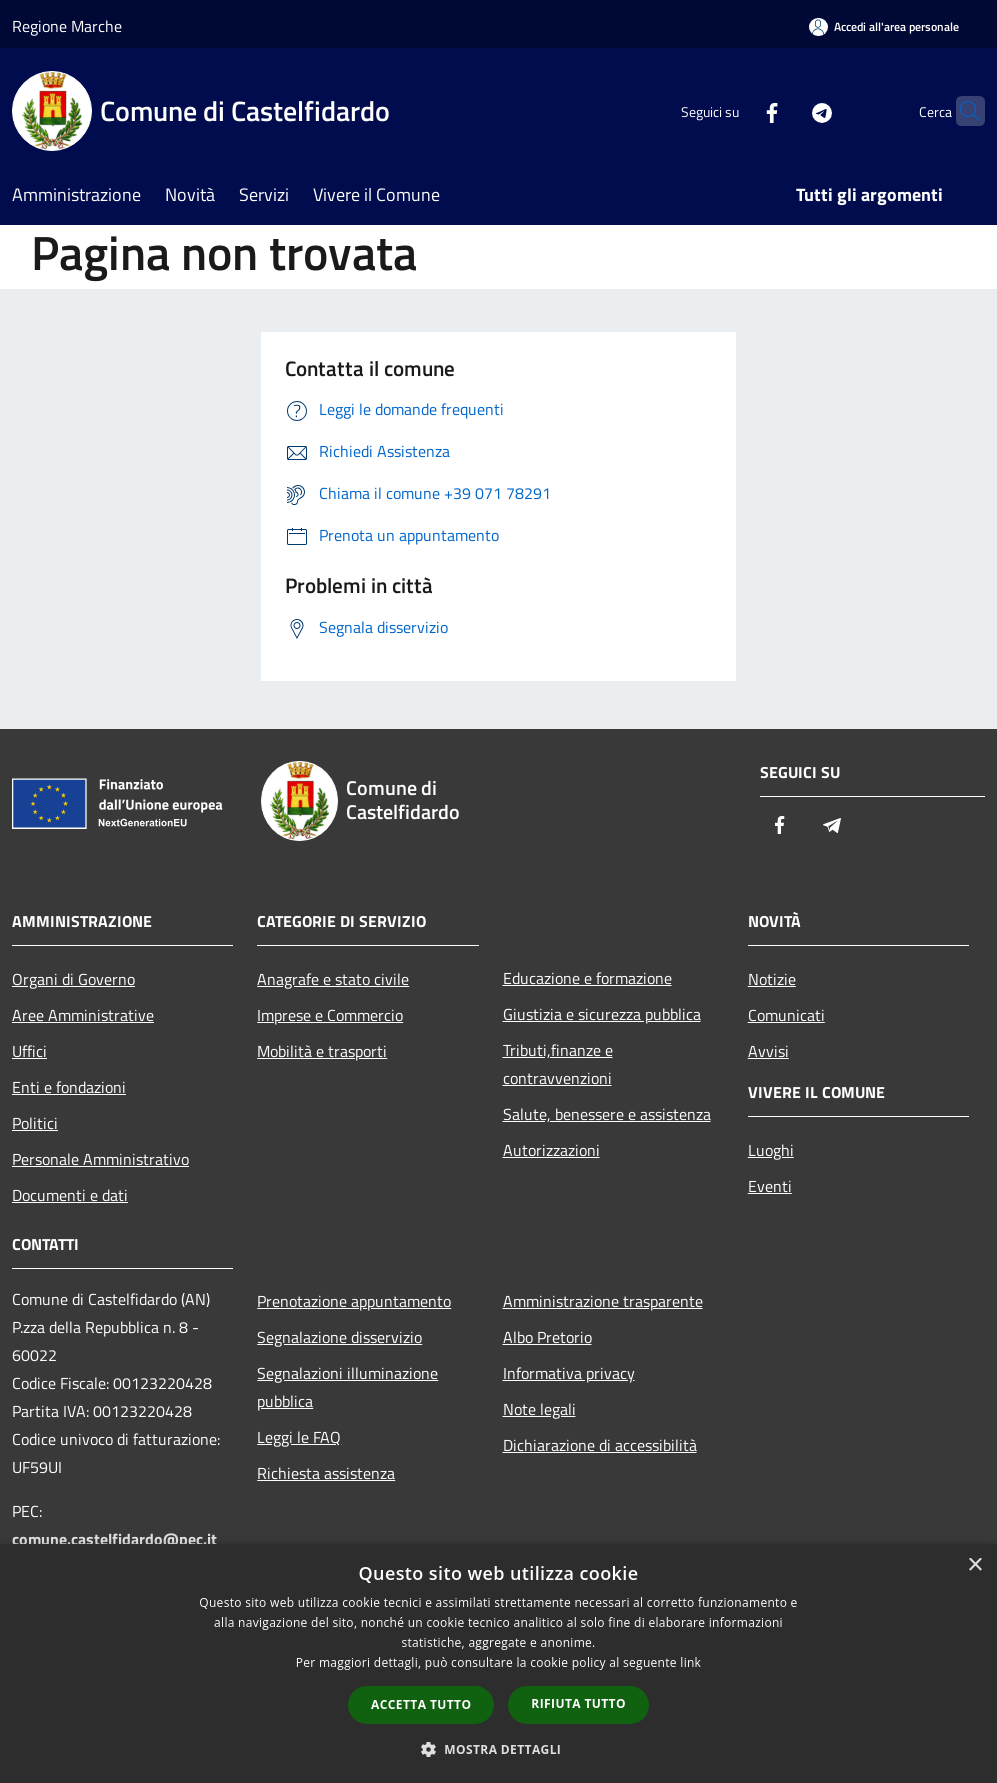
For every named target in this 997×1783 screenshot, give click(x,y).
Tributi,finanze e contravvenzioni (558, 1064)
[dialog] (498, 1663)
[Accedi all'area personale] (884, 26)
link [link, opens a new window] (690, 1662)
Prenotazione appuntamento (354, 1301)
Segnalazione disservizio (339, 1337)
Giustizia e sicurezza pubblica (602, 1014)
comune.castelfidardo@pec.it (114, 1539)
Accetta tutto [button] (421, 1704)
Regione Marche (67, 26)
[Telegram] (783, 110)
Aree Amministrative (83, 1015)
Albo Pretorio (547, 1337)
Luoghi (771, 1150)
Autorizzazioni (551, 1150)
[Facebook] (733, 110)
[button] (499, 1749)
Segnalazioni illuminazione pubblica (347, 1387)
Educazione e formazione (587, 978)
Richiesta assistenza (326, 1473)
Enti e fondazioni (69, 1087)
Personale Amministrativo (100, 1159)
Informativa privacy (569, 1373)
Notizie (772, 979)
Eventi (770, 1186)
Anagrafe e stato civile (333, 979)
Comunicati (786, 1015)
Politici (35, 1123)
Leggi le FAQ (299, 1437)
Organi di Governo (73, 979)
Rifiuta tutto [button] (578, 1703)
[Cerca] (961, 111)
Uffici (29, 1051)
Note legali (539, 1409)
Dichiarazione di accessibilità (600, 1445)
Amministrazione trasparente (603, 1301)
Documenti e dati (70, 1195)
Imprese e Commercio (330, 1015)
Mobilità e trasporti (322, 1051)
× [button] (974, 1565)
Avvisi (768, 1051)
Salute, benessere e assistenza (607, 1114)
